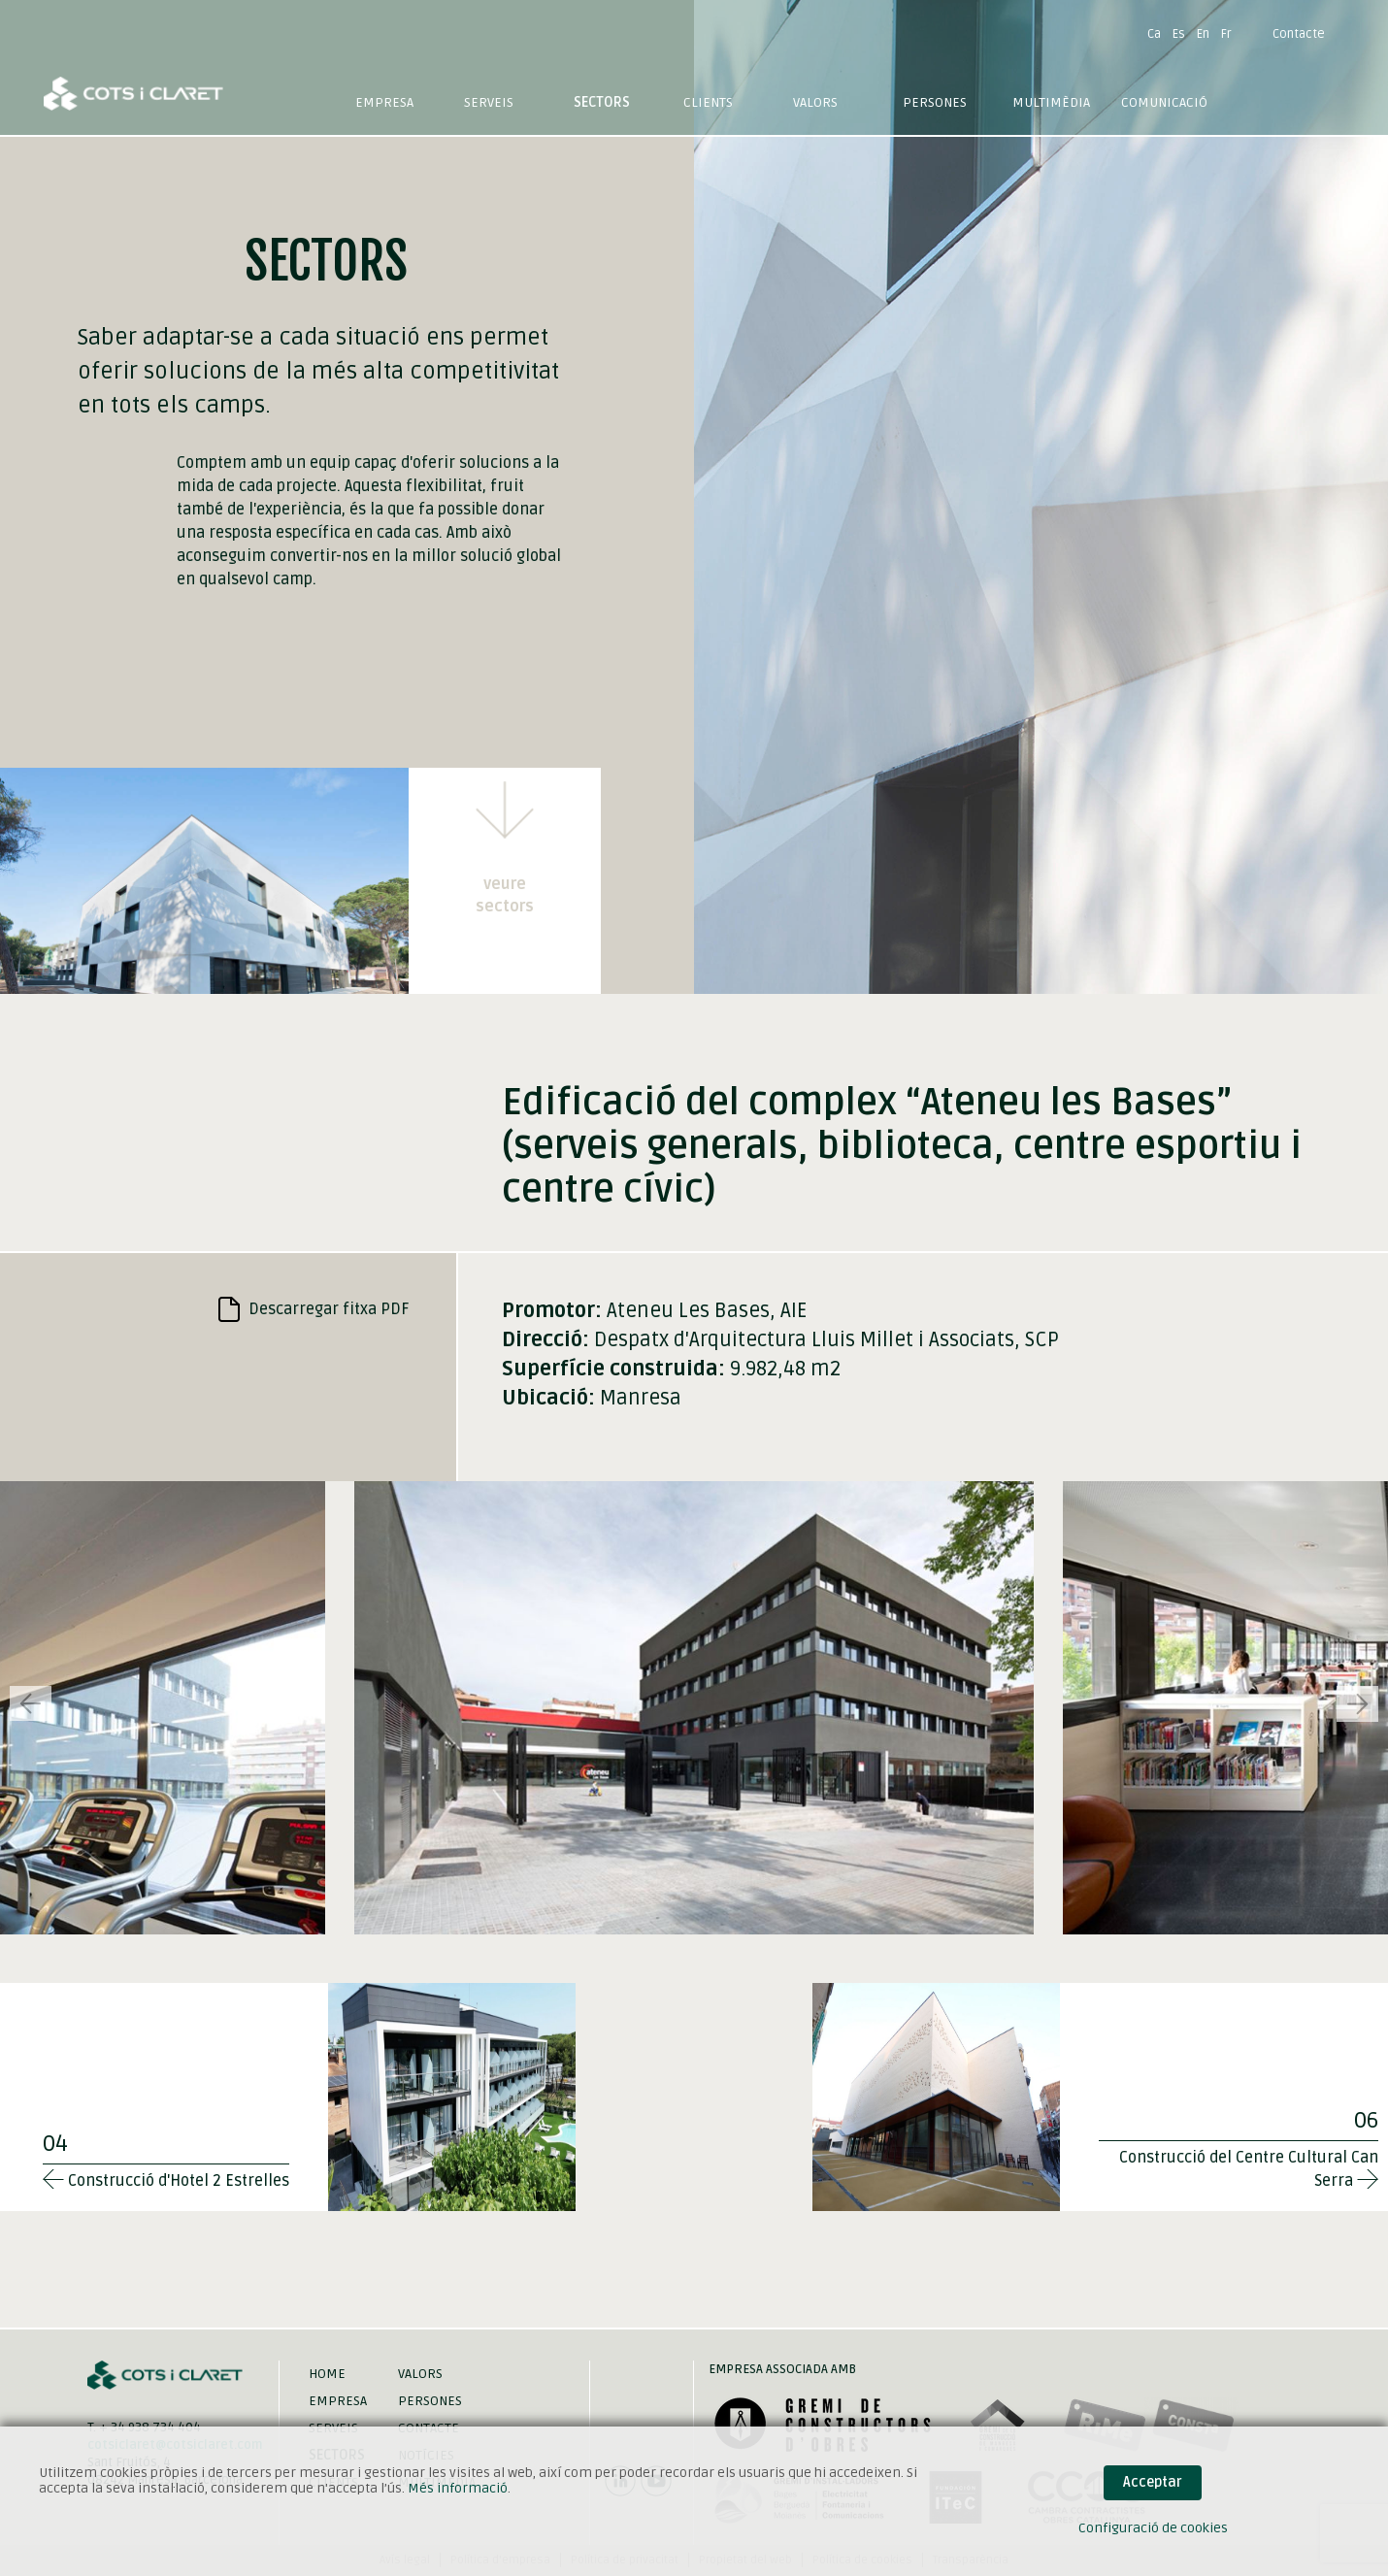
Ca (1154, 34)
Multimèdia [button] (1051, 102)
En (1203, 34)
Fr (1226, 34)
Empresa (384, 102)
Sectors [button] (602, 102)
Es (1179, 34)
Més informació (458, 2488)
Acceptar (1152, 2482)
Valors (815, 102)
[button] (1357, 1704)
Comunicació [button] (1164, 102)
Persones (935, 102)
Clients (708, 102)
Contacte (1298, 34)
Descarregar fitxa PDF (314, 1309)
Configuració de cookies (1153, 2528)
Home (327, 2373)
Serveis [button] (488, 102)
